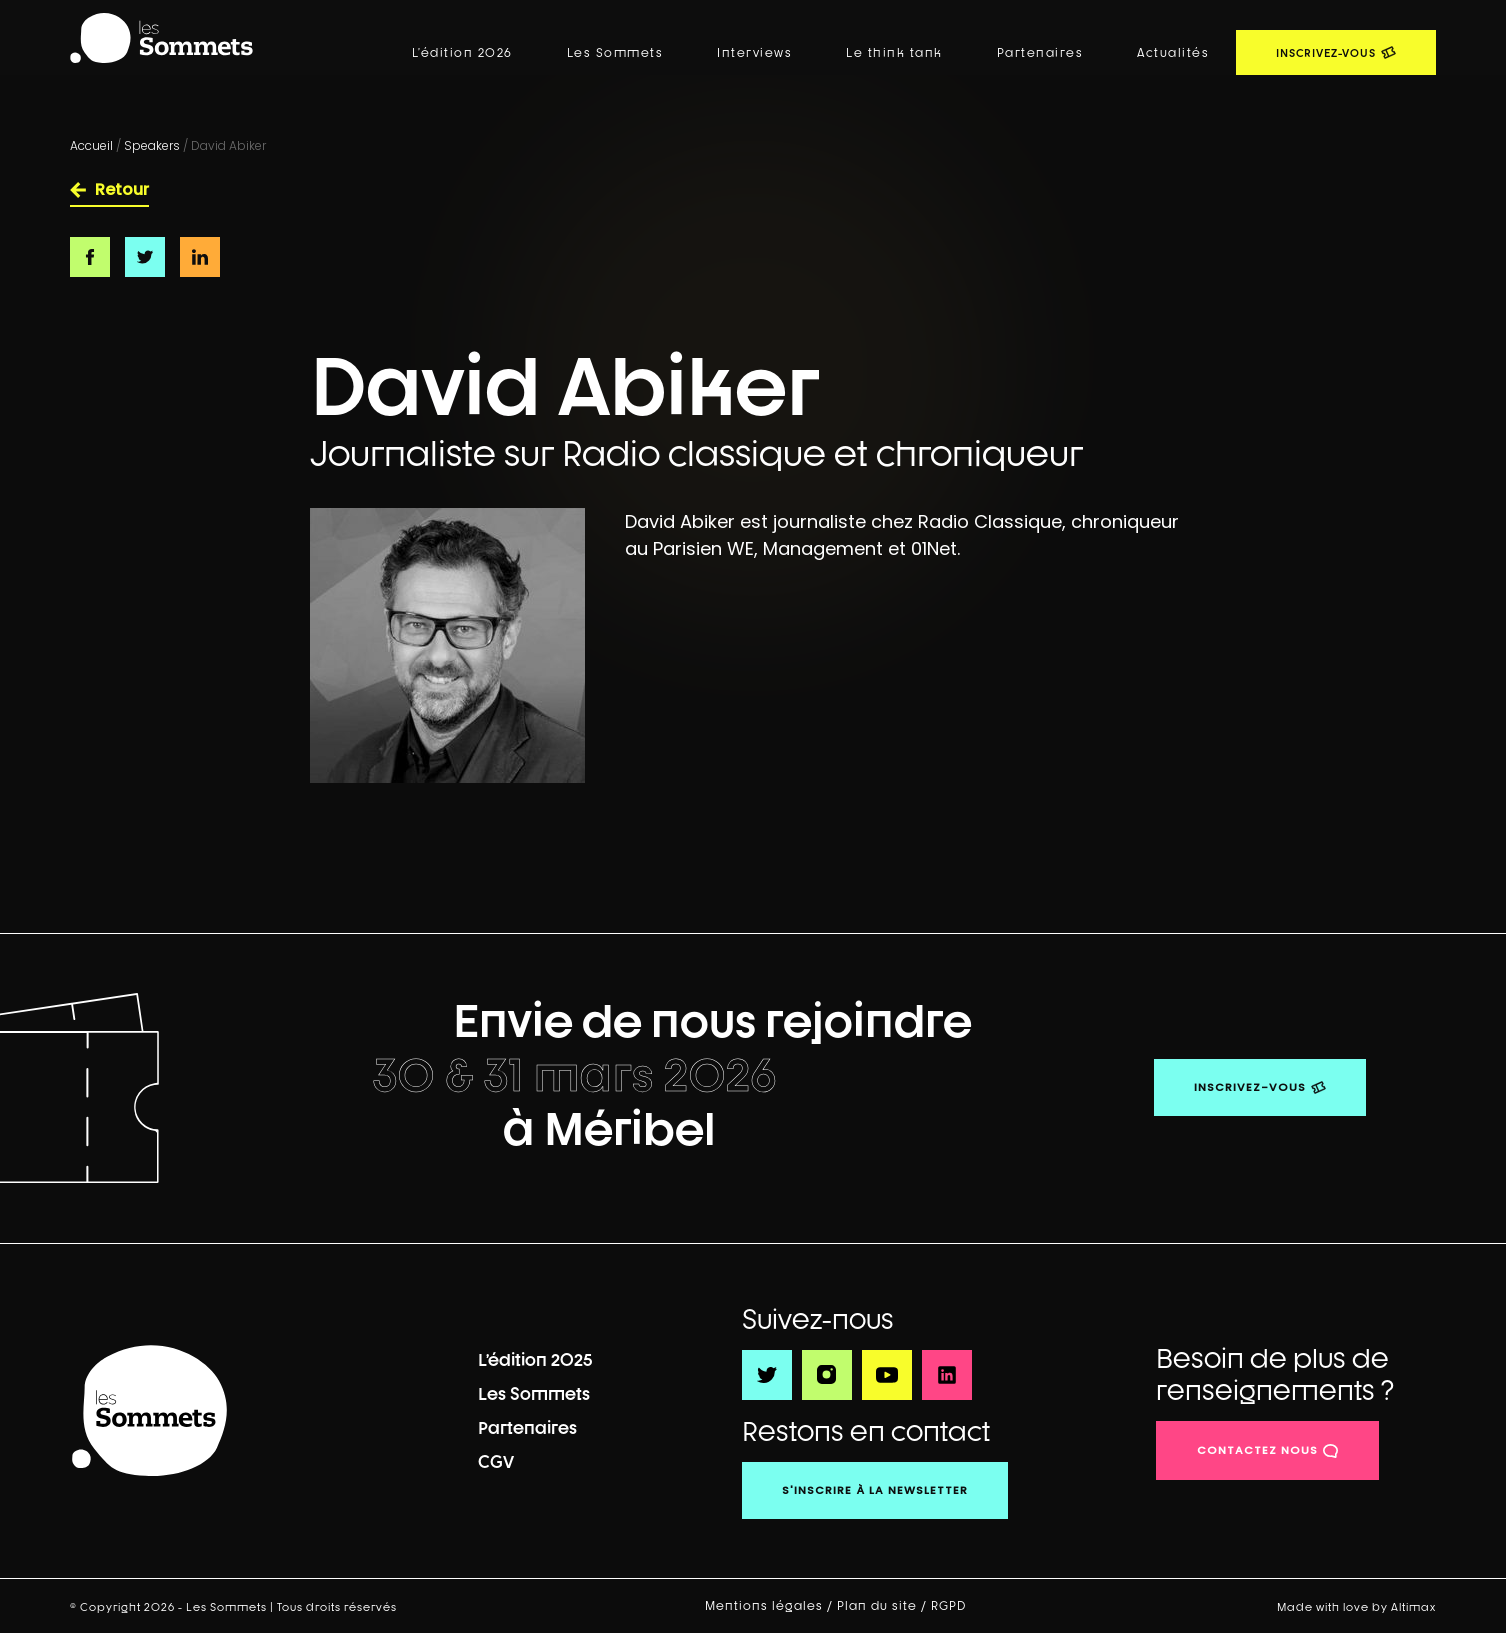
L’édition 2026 (462, 53)
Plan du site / (884, 1606)
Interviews (754, 53)
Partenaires (1040, 53)
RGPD (950, 1606)
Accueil (91, 145)
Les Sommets (615, 53)
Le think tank (894, 53)
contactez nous (1257, 1450)
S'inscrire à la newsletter (875, 1490)
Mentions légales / (771, 1606)
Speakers (152, 145)
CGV (496, 1461)
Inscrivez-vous (1250, 1087)
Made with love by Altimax (1356, 1606)
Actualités (1173, 53)
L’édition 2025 (535, 1359)
